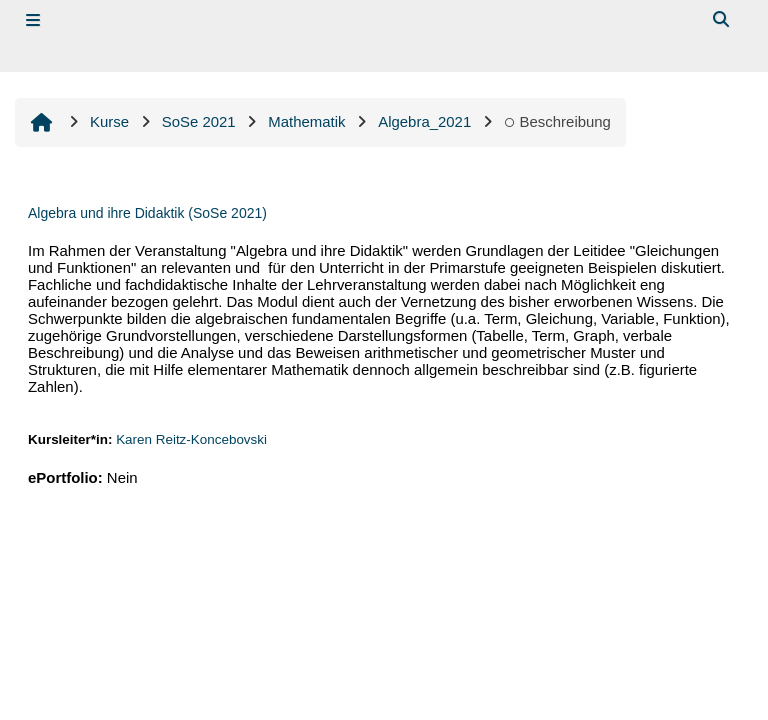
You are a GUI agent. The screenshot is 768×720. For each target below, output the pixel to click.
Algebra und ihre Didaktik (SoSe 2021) (147, 213)
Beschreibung (557, 121)
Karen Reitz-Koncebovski (191, 439)
